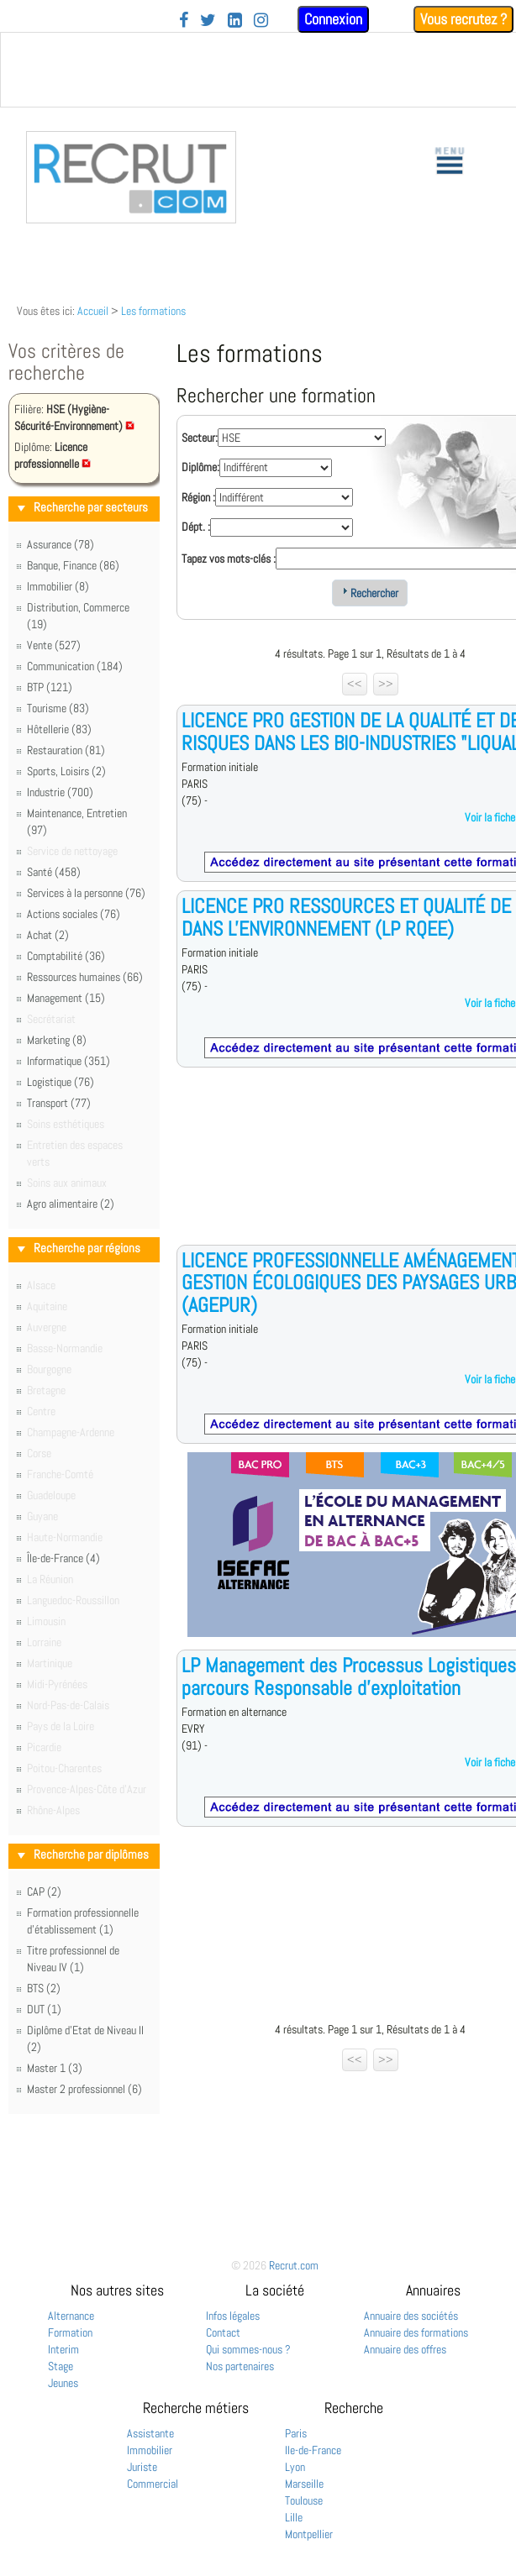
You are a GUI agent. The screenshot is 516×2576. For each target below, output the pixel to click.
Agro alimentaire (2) (70, 1203)
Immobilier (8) (58, 586)
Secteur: (200, 437)
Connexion (333, 19)
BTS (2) (44, 1988)
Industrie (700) (60, 792)
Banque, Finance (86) (73, 565)
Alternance (71, 2315)
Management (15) (66, 997)
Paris (296, 2433)
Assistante (150, 2433)
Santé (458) (54, 871)
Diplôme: (200, 467)
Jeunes (63, 2382)
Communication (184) (75, 666)
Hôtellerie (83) (59, 729)
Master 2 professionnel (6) (84, 2088)
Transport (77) (59, 1102)
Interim (63, 2349)
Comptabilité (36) (66, 955)
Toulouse (304, 2500)
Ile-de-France (313, 2450)
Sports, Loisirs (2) (66, 771)
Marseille (304, 2483)
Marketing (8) (57, 1039)
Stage (60, 2366)
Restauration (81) (66, 750)
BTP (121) (49, 687)
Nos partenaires (240, 2366)
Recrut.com (294, 2265)
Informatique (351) (68, 1060)
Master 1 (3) (54, 2067)
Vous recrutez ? (463, 19)
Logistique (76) (60, 1081)
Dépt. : (196, 526)
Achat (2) (48, 934)
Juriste (142, 2466)
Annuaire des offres (405, 2349)
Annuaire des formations (416, 2332)
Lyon (295, 2466)
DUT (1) (44, 2009)
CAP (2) (44, 1891)
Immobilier (149, 2450)
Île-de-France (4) (63, 1558)
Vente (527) (54, 645)
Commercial (152, 2483)
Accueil (92, 310)
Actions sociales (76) (73, 913)
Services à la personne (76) (86, 892)
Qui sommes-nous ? (248, 2349)
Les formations (153, 310)
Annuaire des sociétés (411, 2315)
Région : (198, 497)
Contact (223, 2332)
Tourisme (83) (58, 708)
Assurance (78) (60, 544)
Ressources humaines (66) (85, 976)
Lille (294, 2517)
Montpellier (309, 2534)
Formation (70, 2332)
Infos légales (233, 2315)
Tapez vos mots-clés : (229, 558)
